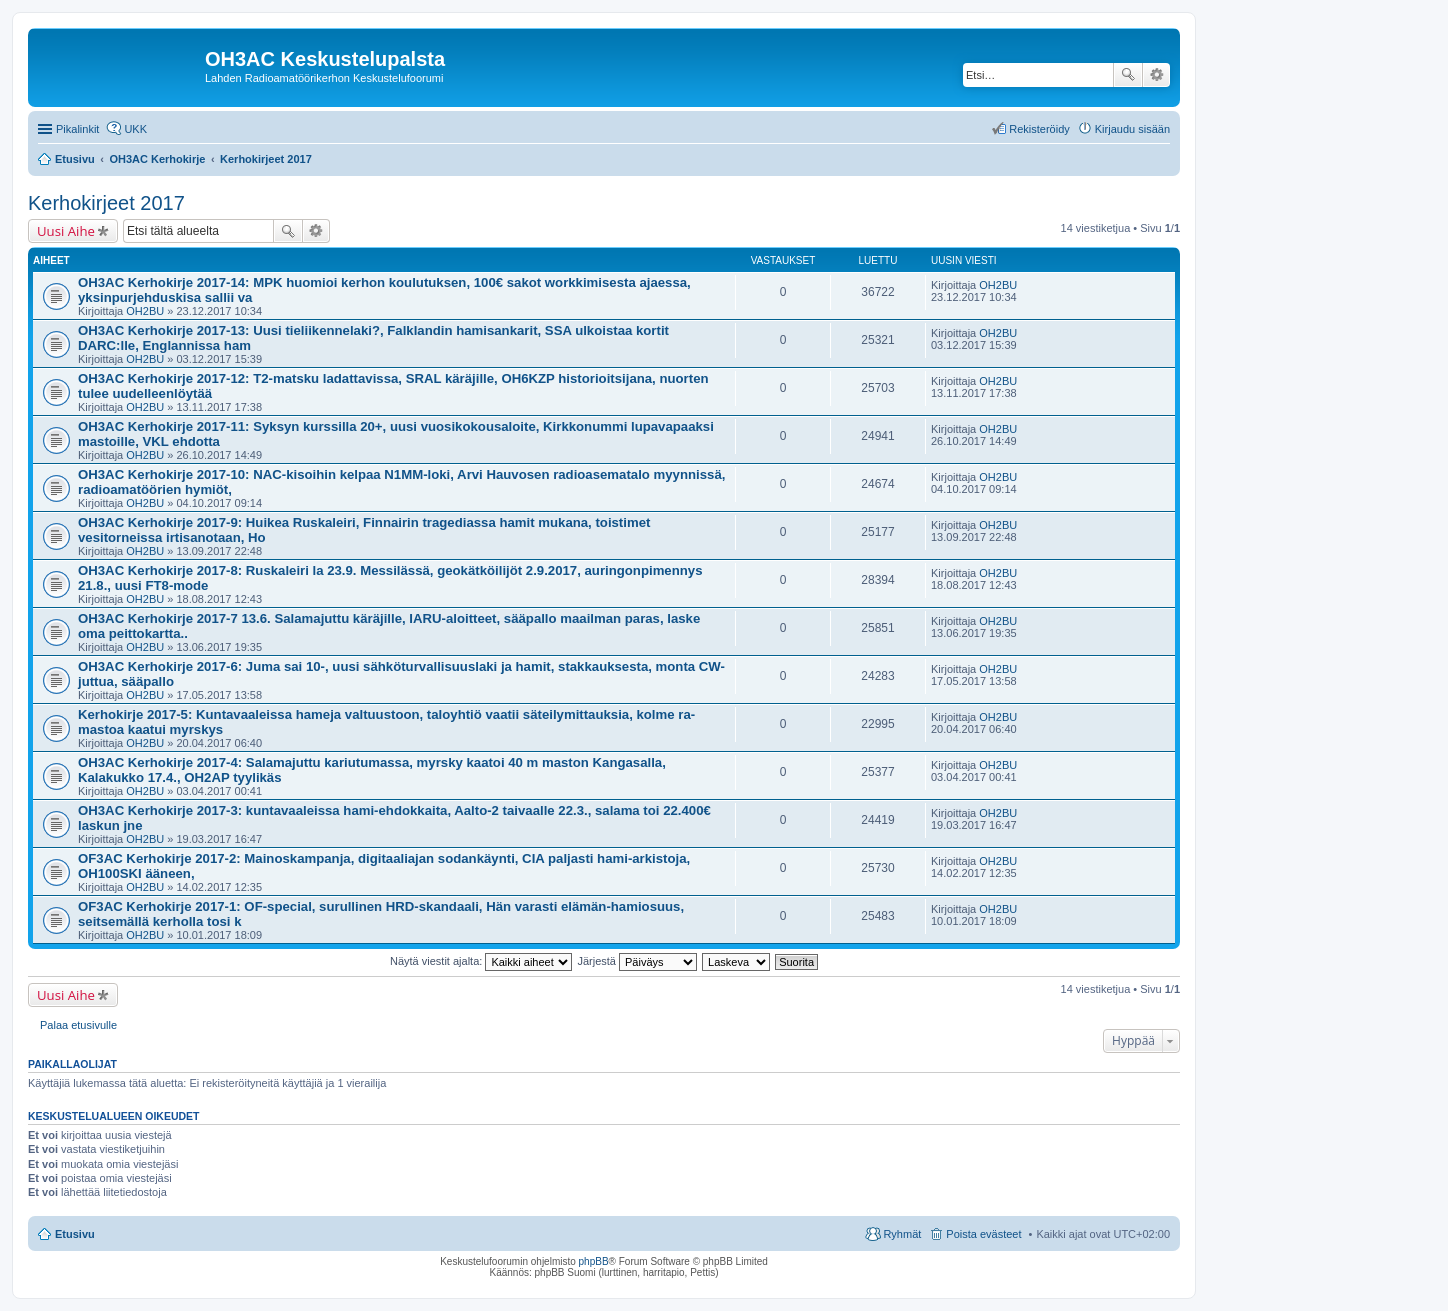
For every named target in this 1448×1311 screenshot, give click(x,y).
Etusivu (75, 1234)
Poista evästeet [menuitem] (983, 1234)
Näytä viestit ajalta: (481, 961)
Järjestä (637, 961)
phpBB (594, 1261)
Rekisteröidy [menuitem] (1039, 129)
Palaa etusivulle (78, 1025)
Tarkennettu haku (1156, 75)
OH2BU (145, 311)
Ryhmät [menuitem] (902, 1234)
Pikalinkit (77, 129)
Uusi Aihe (66, 231)
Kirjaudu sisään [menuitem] (1132, 129)
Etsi (1128, 75)
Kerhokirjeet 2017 (106, 203)
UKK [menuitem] (135, 129)
